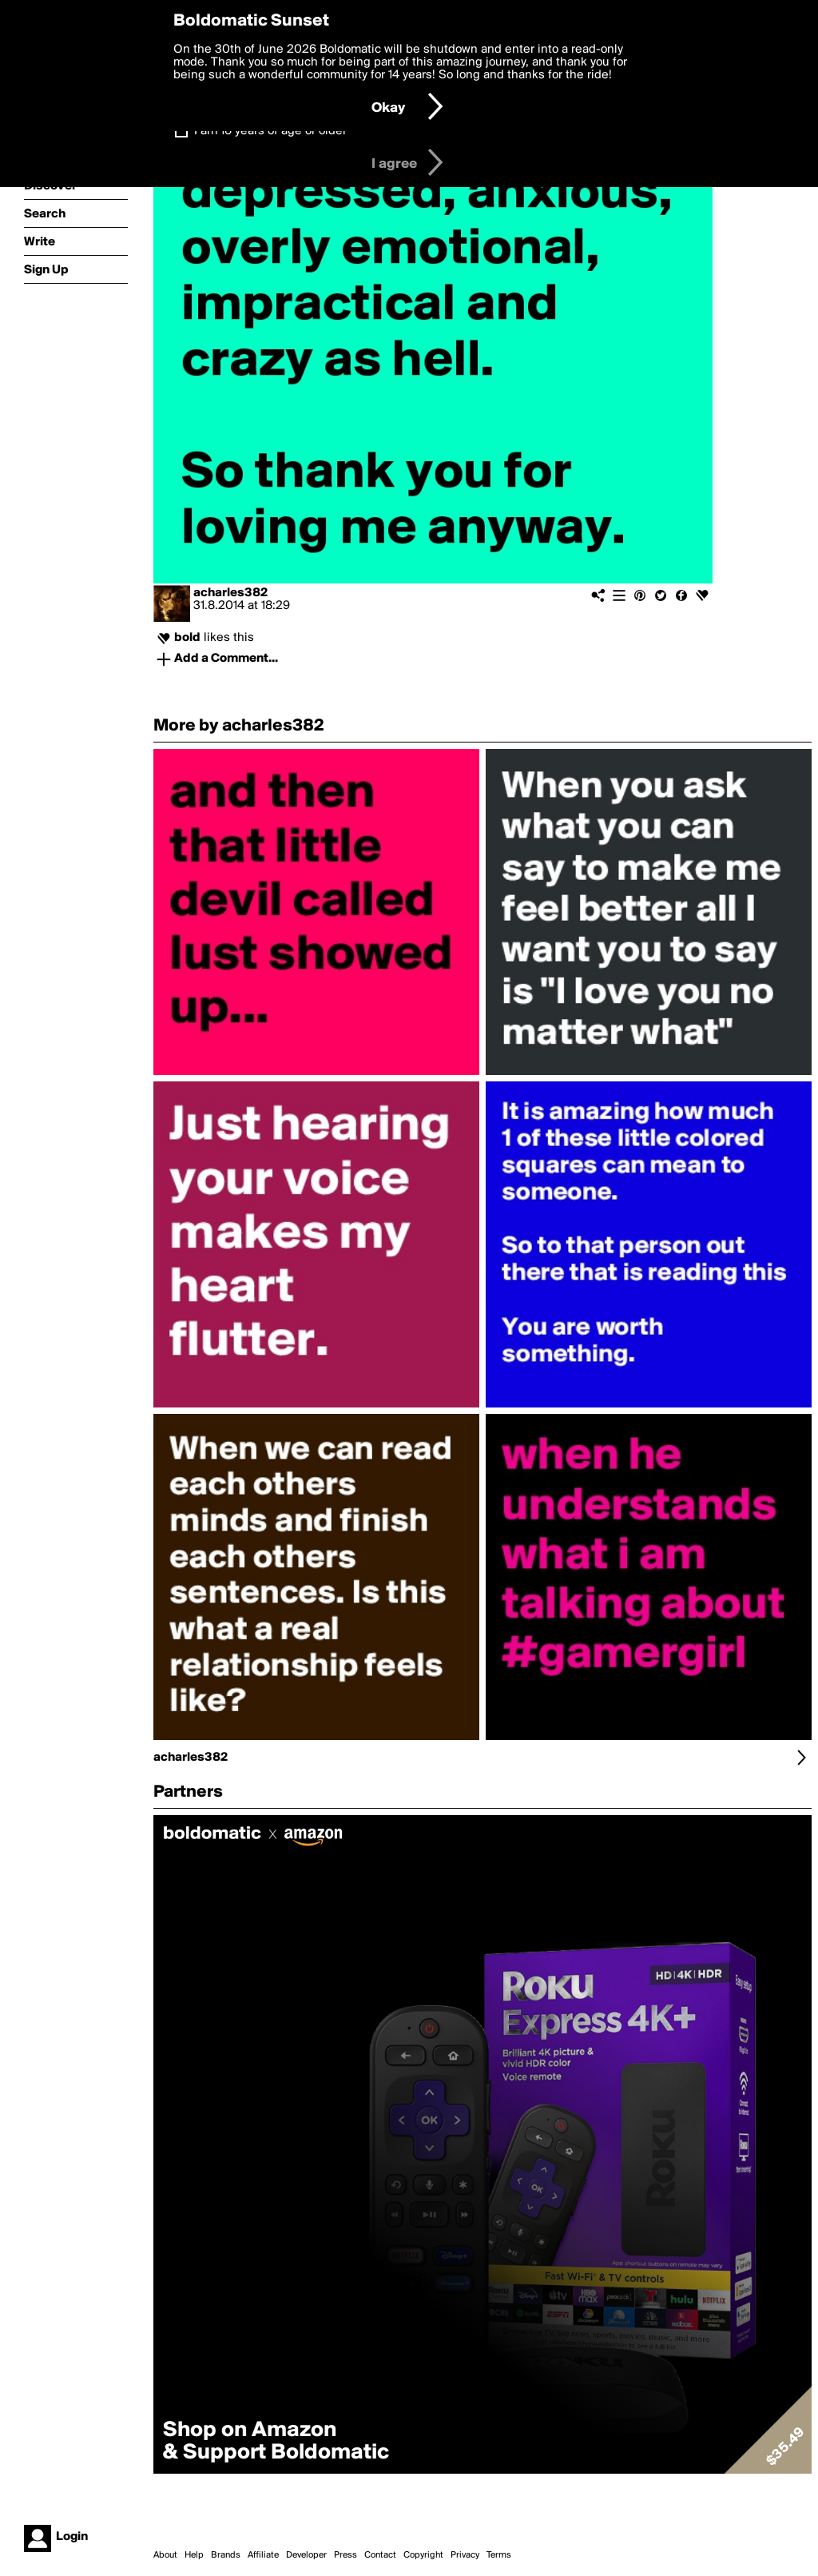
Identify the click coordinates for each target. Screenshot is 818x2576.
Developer (306, 2555)
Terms (498, 2555)
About (165, 2555)
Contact (380, 2555)
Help (194, 2555)
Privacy (465, 2555)
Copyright (423, 2555)
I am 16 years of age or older (270, 131)
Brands (225, 2555)
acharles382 (230, 593)
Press (345, 2555)
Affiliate (263, 2555)
